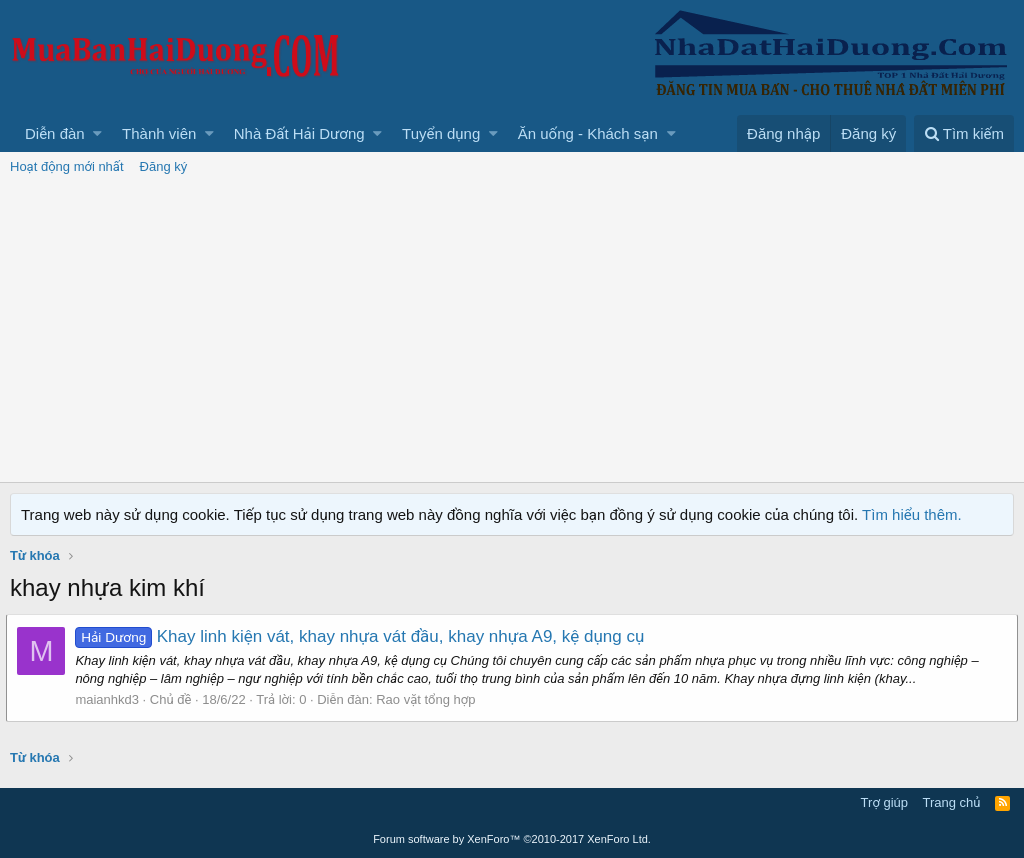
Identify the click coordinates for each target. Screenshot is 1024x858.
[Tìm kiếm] (964, 133)
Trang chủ (952, 802)
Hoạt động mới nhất (67, 166)
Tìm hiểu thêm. (912, 514)
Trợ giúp (884, 802)
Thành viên (159, 133)
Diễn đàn (55, 133)
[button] (97, 133)
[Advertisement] (512, 332)
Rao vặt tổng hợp (429, 699)
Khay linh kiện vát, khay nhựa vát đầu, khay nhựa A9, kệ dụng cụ (363, 636)
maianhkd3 (111, 699)
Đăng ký (164, 166)
